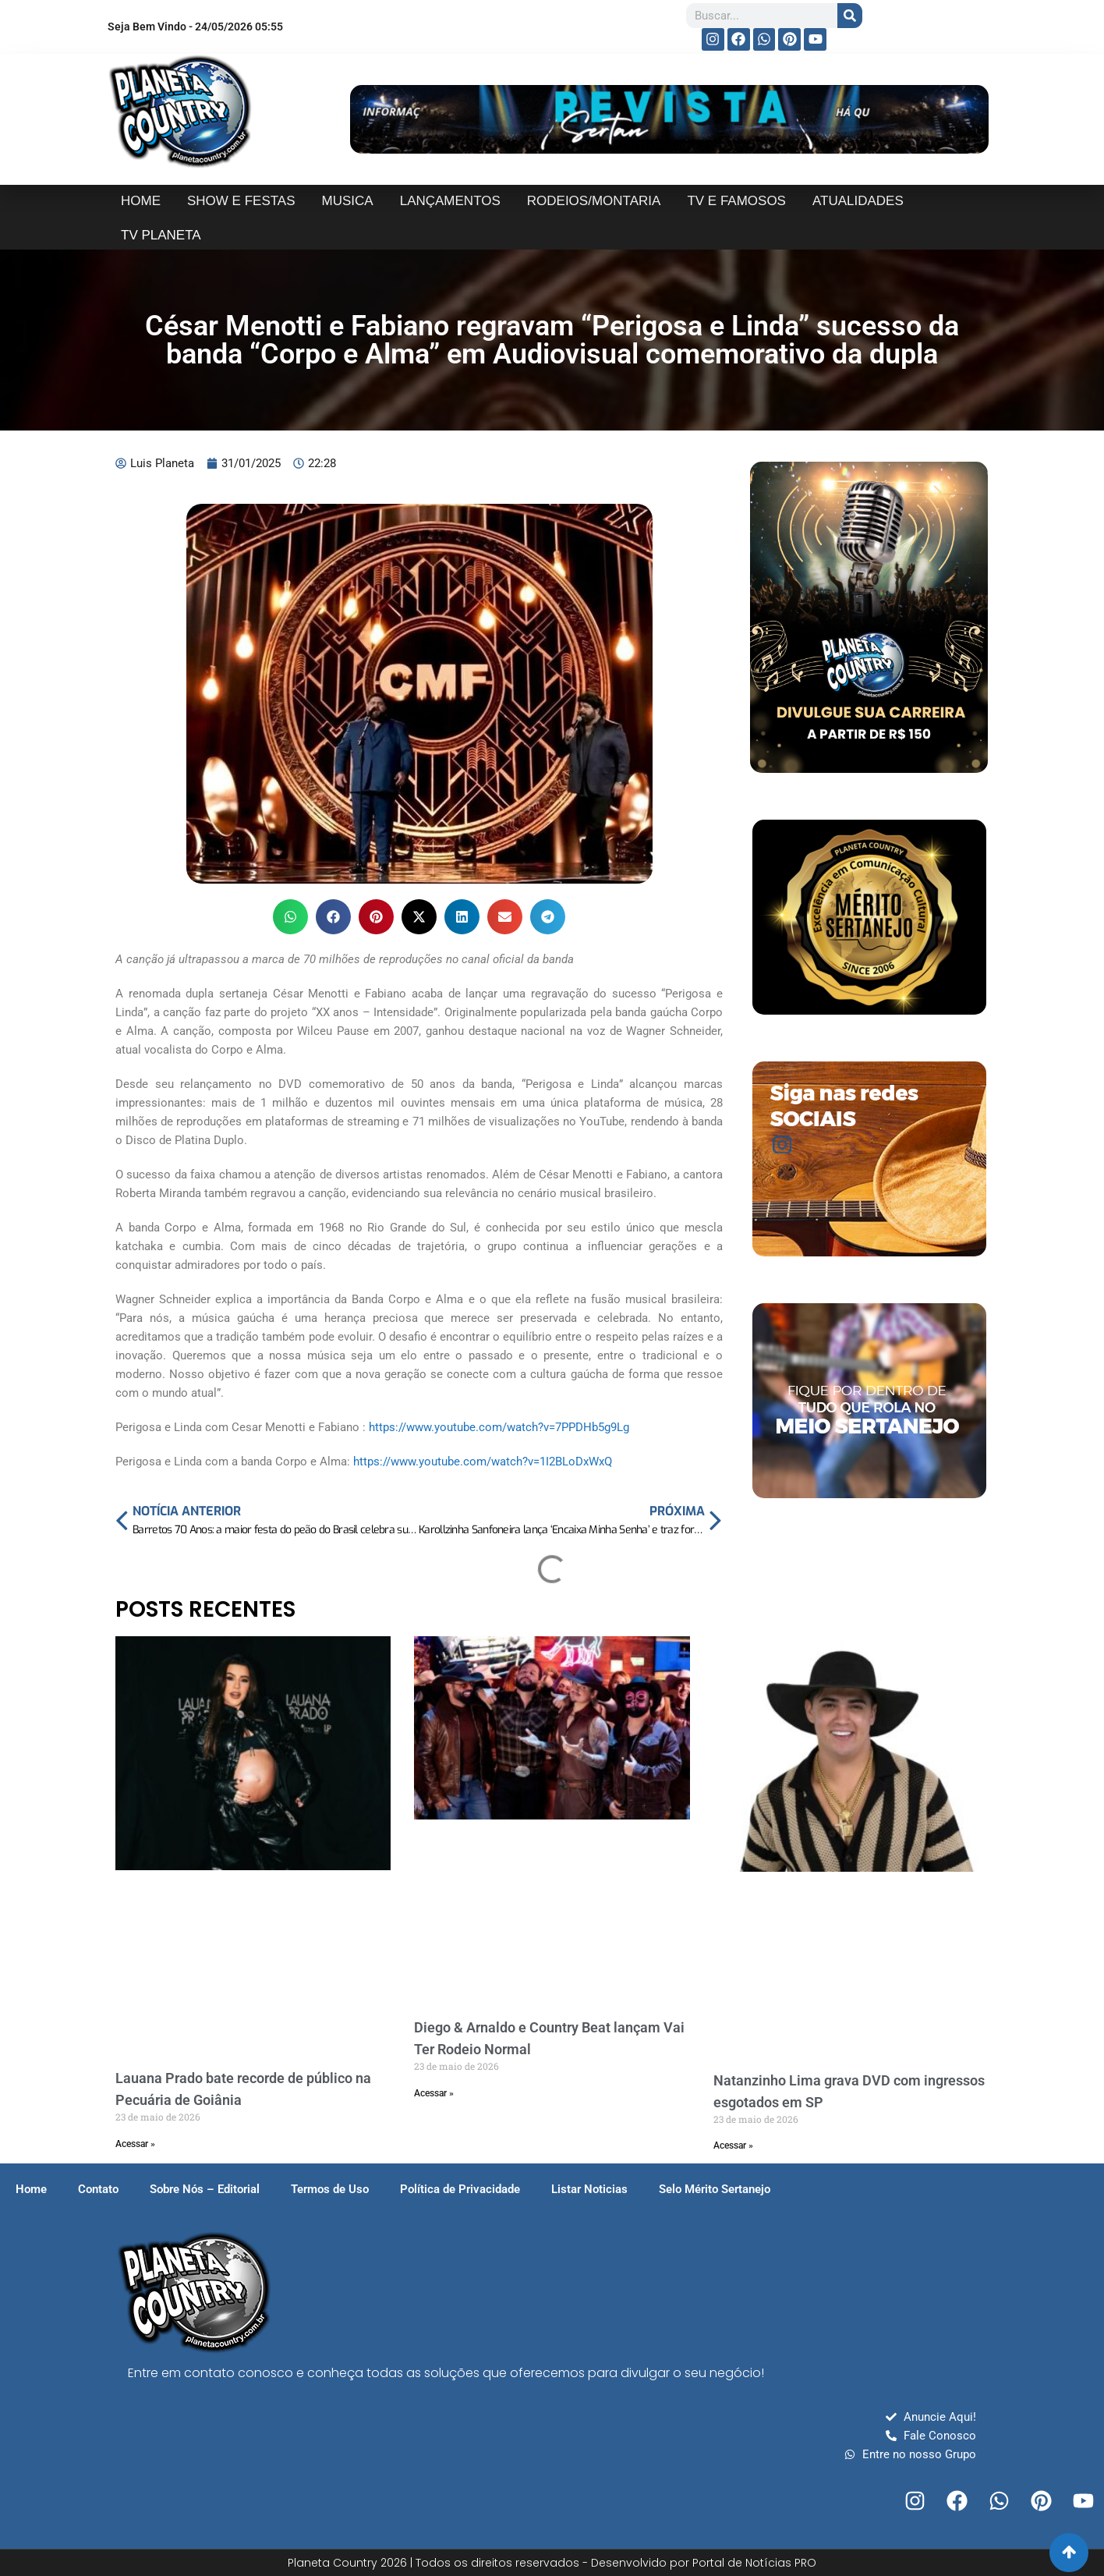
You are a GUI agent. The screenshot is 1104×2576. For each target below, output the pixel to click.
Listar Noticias (589, 2189)
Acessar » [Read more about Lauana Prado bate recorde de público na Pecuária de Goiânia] (135, 2143)
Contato (98, 2189)
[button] (290, 916)
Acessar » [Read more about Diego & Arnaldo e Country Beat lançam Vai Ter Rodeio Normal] (434, 2093)
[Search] (849, 15)
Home (31, 2189)
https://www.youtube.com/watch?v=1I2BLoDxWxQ (482, 1462)
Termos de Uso (330, 2189)
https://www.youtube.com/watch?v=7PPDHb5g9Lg (499, 1427)
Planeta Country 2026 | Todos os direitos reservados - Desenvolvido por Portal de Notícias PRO (552, 2563)
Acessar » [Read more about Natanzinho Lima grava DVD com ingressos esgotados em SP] (733, 2145)
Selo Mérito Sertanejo (714, 2189)
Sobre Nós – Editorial (205, 2189)
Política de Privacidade (460, 2189)
